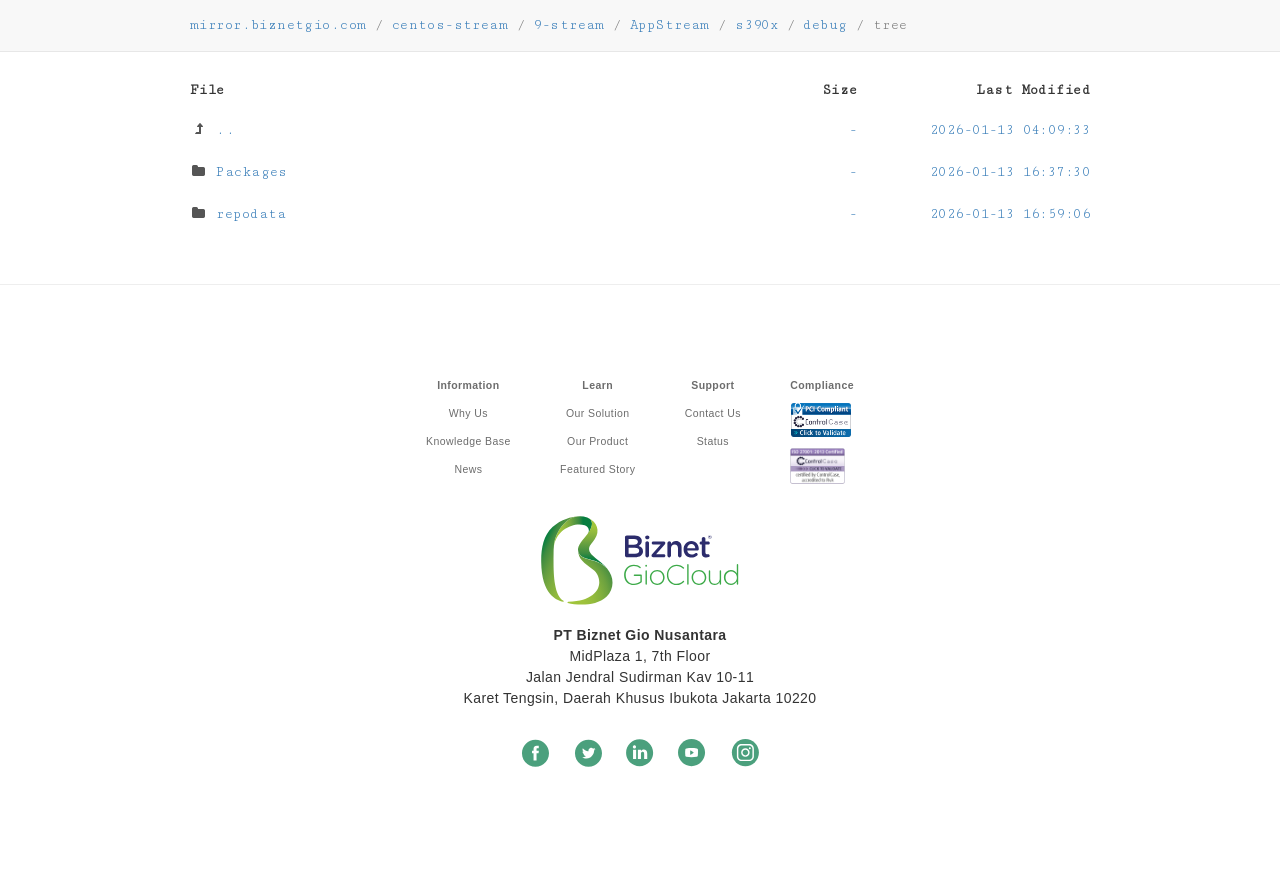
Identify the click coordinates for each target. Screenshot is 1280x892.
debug (825, 25)
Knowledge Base (468, 441)
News (468, 469)
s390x (756, 25)
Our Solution (597, 413)
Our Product (597, 441)
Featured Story (597, 469)
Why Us (468, 413)
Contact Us (713, 413)
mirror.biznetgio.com (278, 25)
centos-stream (450, 25)
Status (713, 441)
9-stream (568, 25)
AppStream (670, 25)
